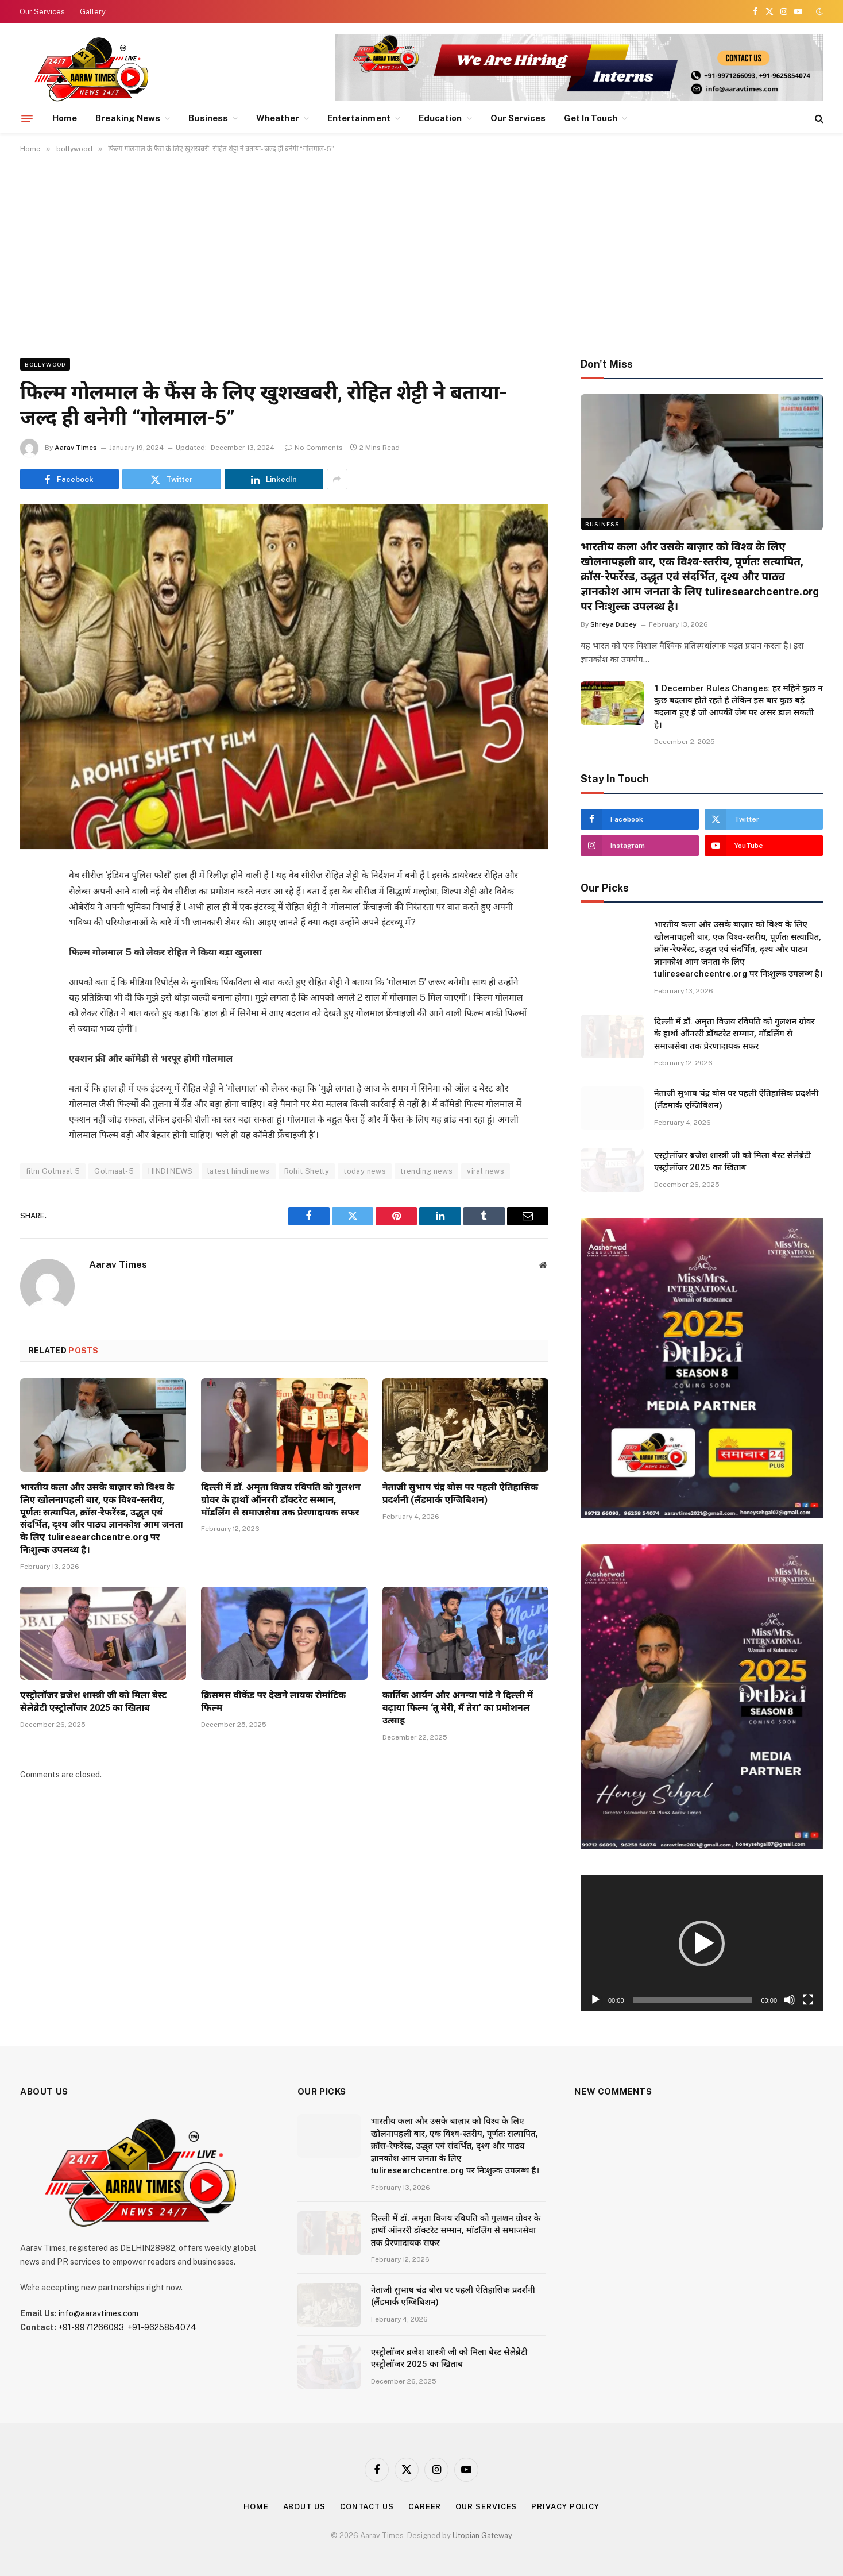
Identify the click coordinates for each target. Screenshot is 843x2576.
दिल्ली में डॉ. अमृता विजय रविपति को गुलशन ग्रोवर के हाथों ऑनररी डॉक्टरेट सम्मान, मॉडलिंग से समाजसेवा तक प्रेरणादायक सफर (281, 1500)
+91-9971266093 (91, 2327)
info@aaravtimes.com (98, 2313)
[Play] (595, 2000)
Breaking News (127, 118)
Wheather (277, 118)
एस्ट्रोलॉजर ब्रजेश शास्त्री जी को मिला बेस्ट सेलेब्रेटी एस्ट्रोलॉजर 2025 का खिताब (93, 1701)
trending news (426, 1171)
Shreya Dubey (613, 624)
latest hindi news (238, 1171)
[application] (702, 1943)
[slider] (692, 2000)
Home (64, 118)
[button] (702, 1943)
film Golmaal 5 (53, 1171)
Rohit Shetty (307, 1171)
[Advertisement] (421, 253)
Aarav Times (76, 448)
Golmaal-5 (114, 1171)
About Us (304, 2506)
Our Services (42, 11)
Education (440, 118)
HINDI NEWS (170, 1171)
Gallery (93, 11)
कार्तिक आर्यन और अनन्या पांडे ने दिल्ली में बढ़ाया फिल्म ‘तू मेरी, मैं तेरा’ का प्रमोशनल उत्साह (457, 1708)
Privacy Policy (565, 2506)
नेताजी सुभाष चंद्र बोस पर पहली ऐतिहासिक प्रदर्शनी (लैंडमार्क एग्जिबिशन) (460, 1493)
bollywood (45, 364)
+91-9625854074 (161, 2327)
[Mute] (789, 2000)
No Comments (314, 448)
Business (208, 118)
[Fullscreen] (808, 2000)
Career (424, 2506)
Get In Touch (590, 118)
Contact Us (367, 2506)
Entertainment (358, 118)
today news (364, 1171)
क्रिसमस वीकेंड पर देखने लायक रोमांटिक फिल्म (273, 1701)
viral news (485, 1171)
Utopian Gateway (482, 2535)
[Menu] (27, 118)
